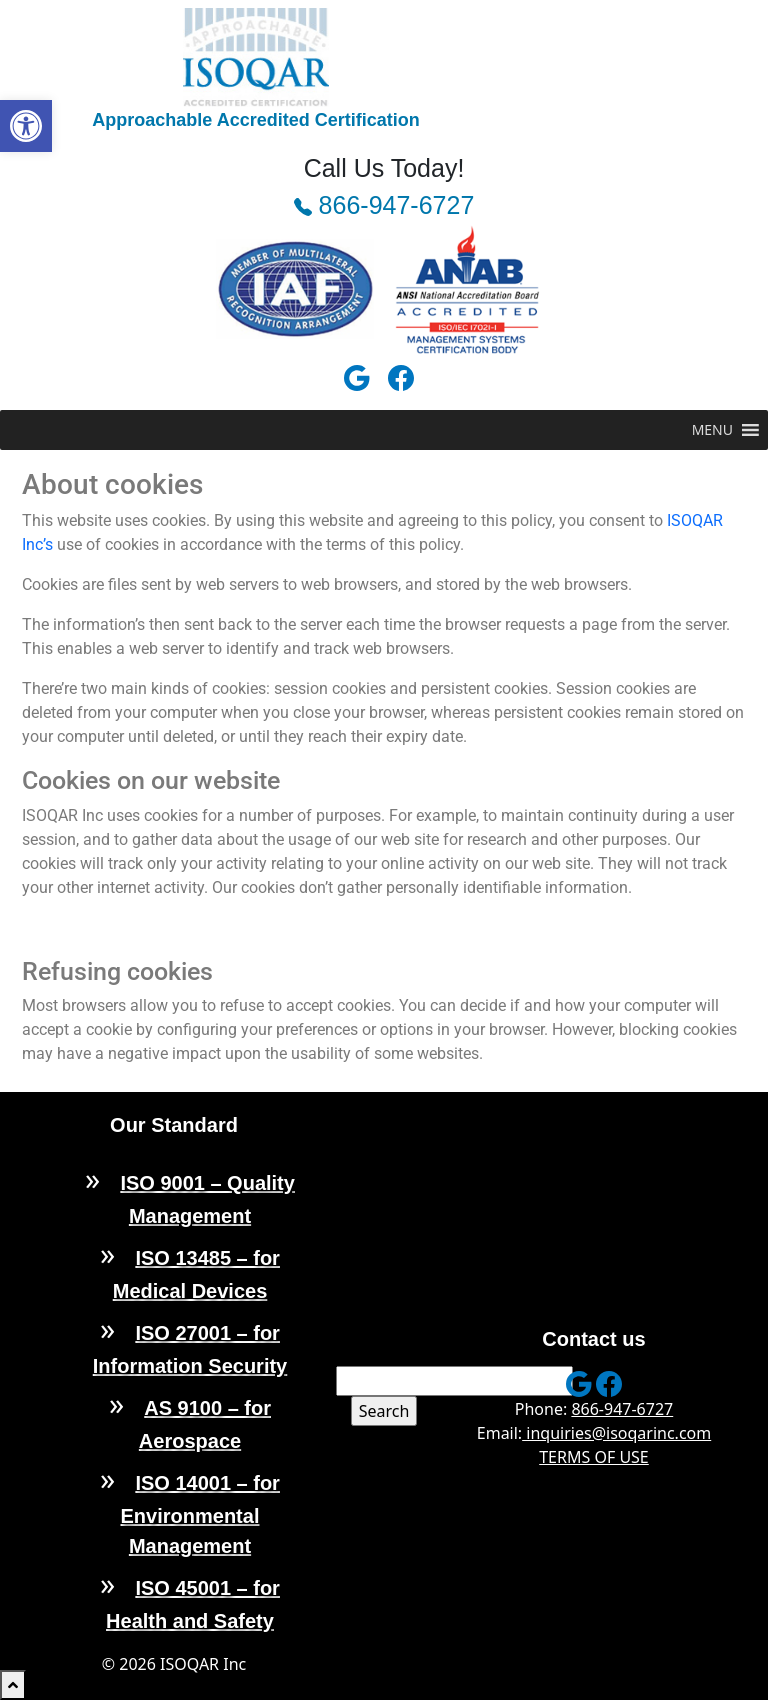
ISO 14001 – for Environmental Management (200, 1514)
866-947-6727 (384, 205)
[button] (26, 126)
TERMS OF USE (594, 1457)
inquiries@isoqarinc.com (616, 1433)
